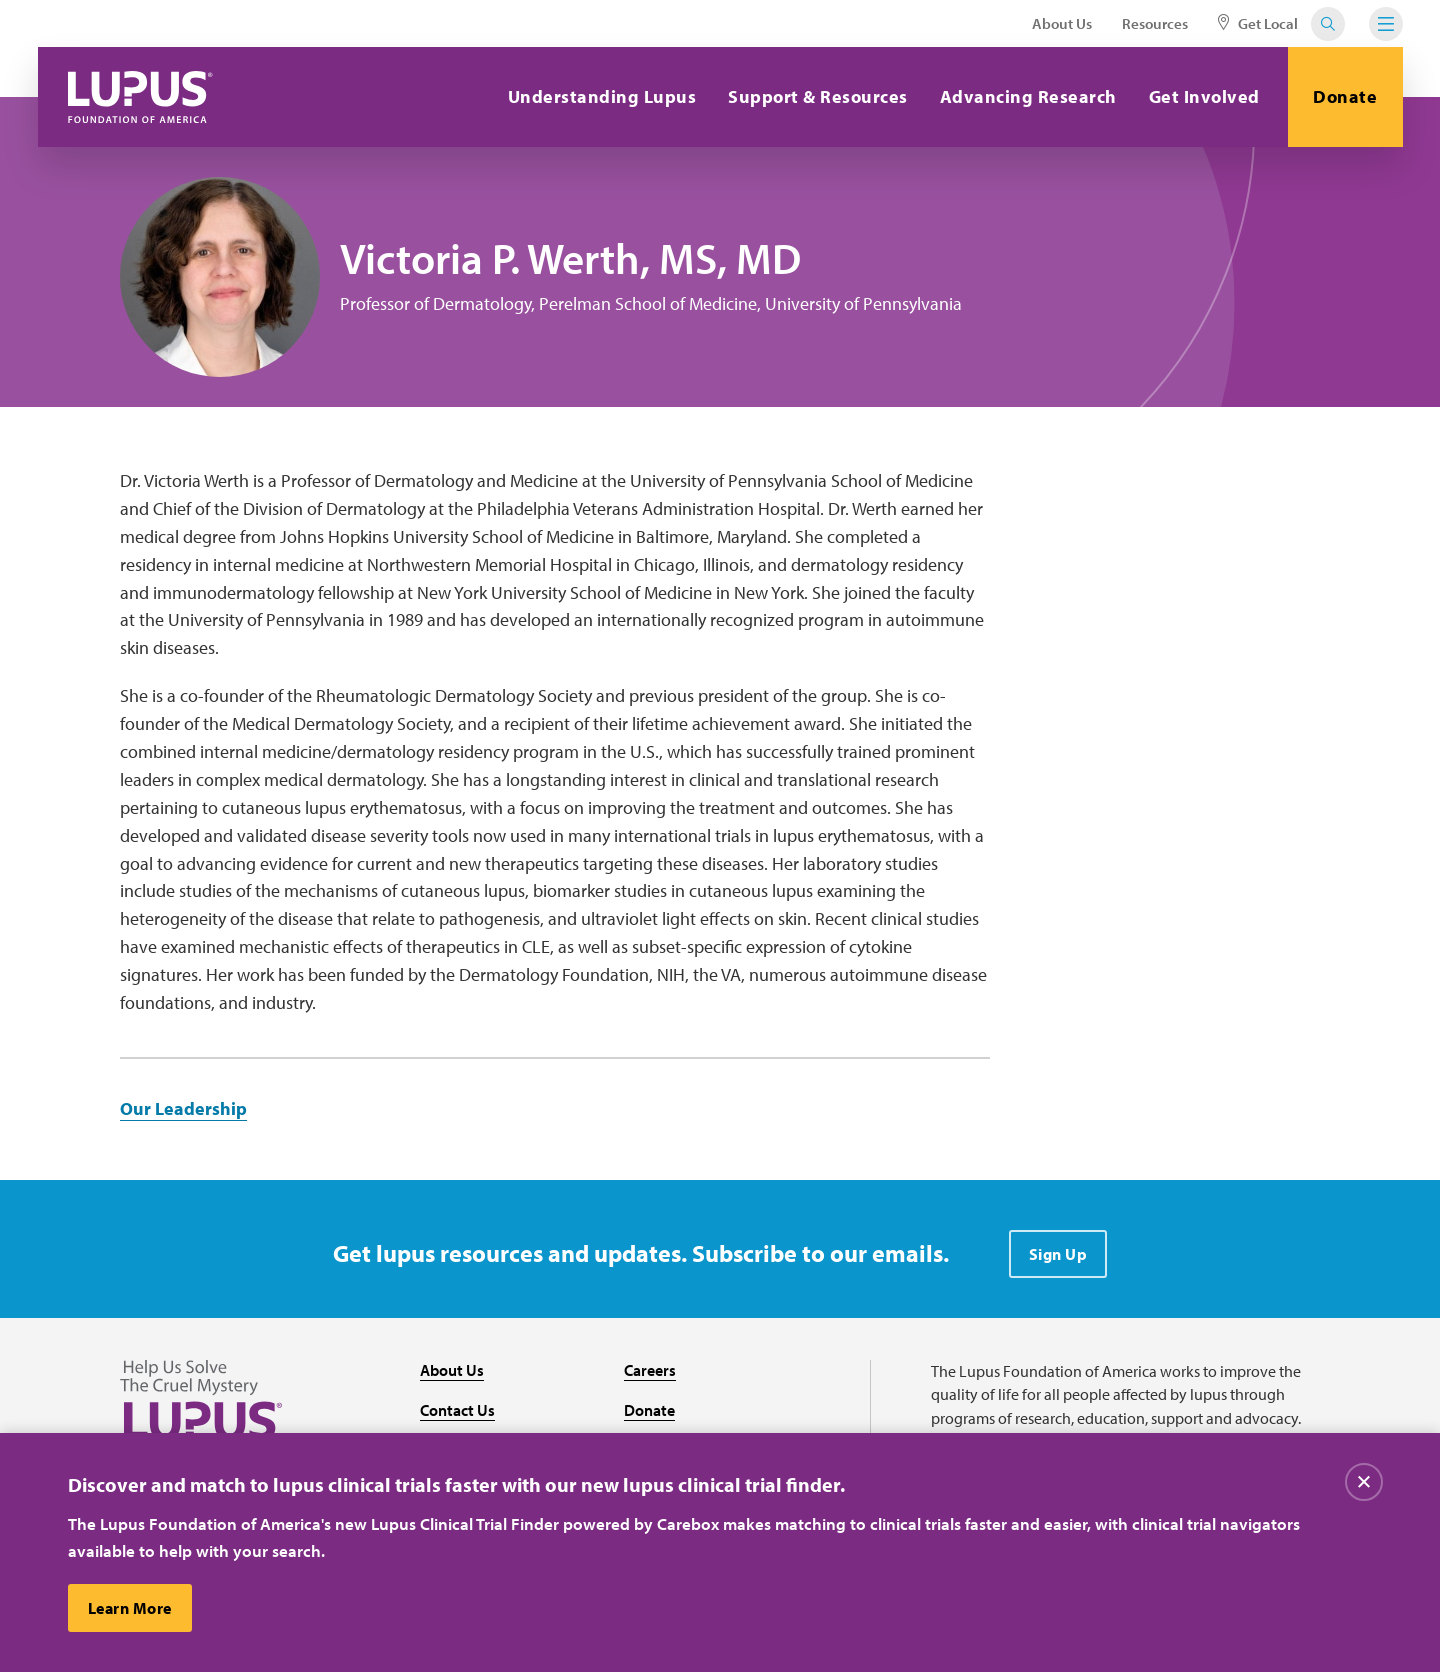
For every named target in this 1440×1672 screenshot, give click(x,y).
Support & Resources (818, 96)
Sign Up (1058, 1254)
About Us (1062, 23)
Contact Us (457, 1410)
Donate (1345, 96)
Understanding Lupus (602, 96)
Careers (650, 1370)
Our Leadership (183, 1108)
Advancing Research (1028, 96)
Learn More (130, 1608)
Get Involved (1204, 96)
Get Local (1258, 23)
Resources (1155, 23)
